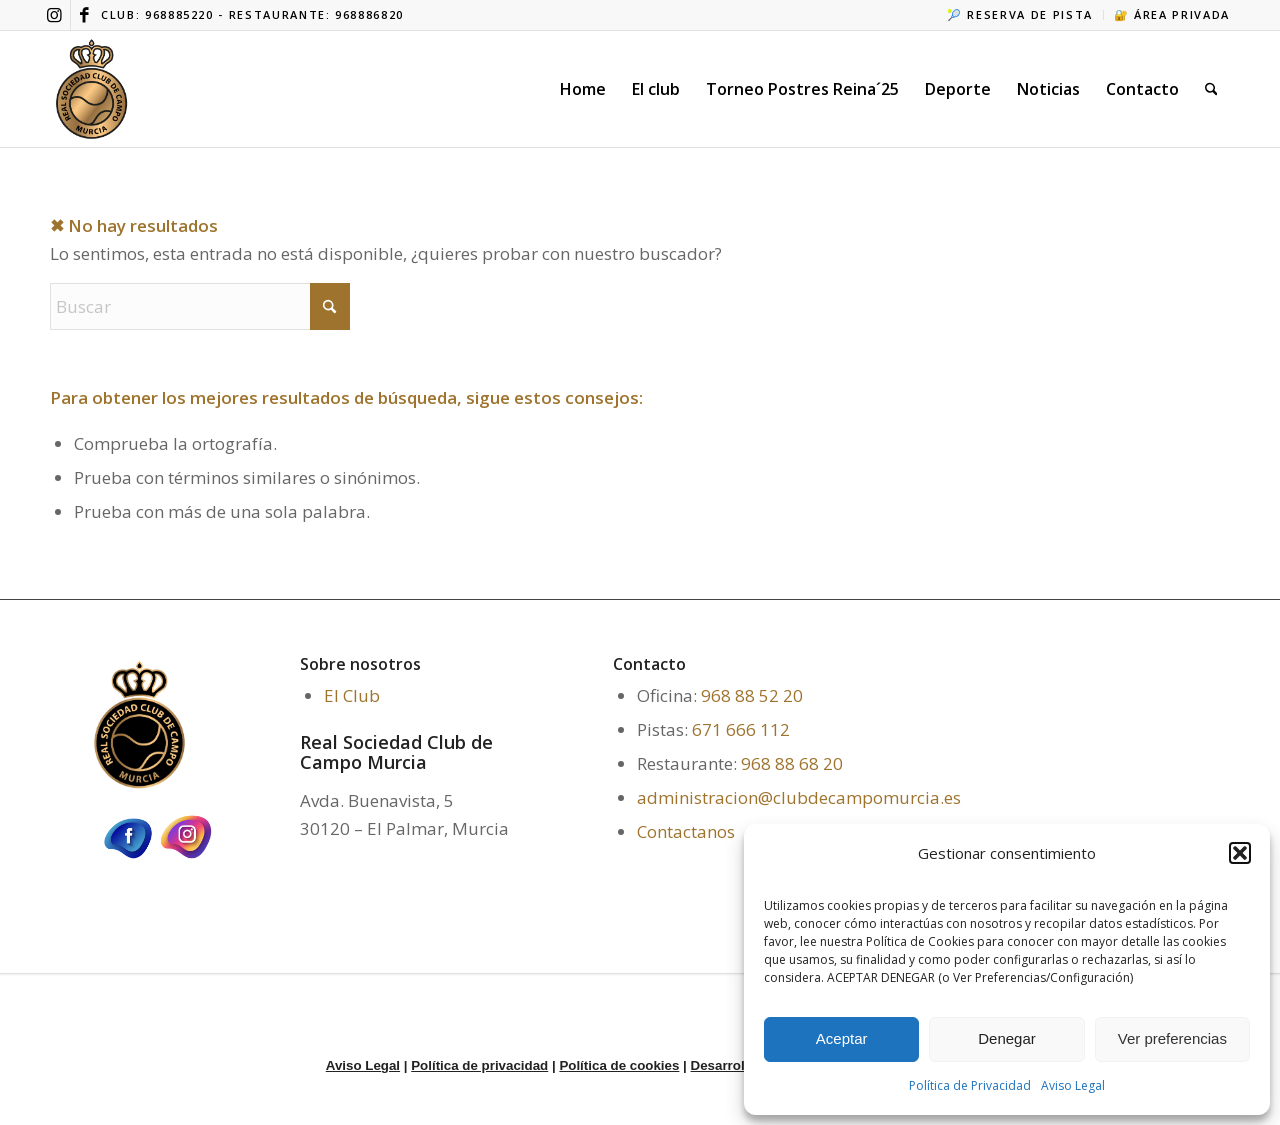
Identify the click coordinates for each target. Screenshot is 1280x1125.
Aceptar (842, 1038)
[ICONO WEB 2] (91, 89)
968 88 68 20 (792, 763)
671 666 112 (741, 729)
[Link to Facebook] (86, 15)
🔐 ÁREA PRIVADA (1172, 14)
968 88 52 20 (752, 695)
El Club (352, 695)
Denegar (1007, 1038)
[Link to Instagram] (55, 15)
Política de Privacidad (970, 1085)
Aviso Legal (1073, 1085)
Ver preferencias (1172, 1038)
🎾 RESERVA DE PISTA (1020, 14)
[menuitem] (1020, 15)
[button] (1240, 853)
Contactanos (686, 831)
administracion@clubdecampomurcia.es (799, 797)
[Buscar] (1211, 89)
